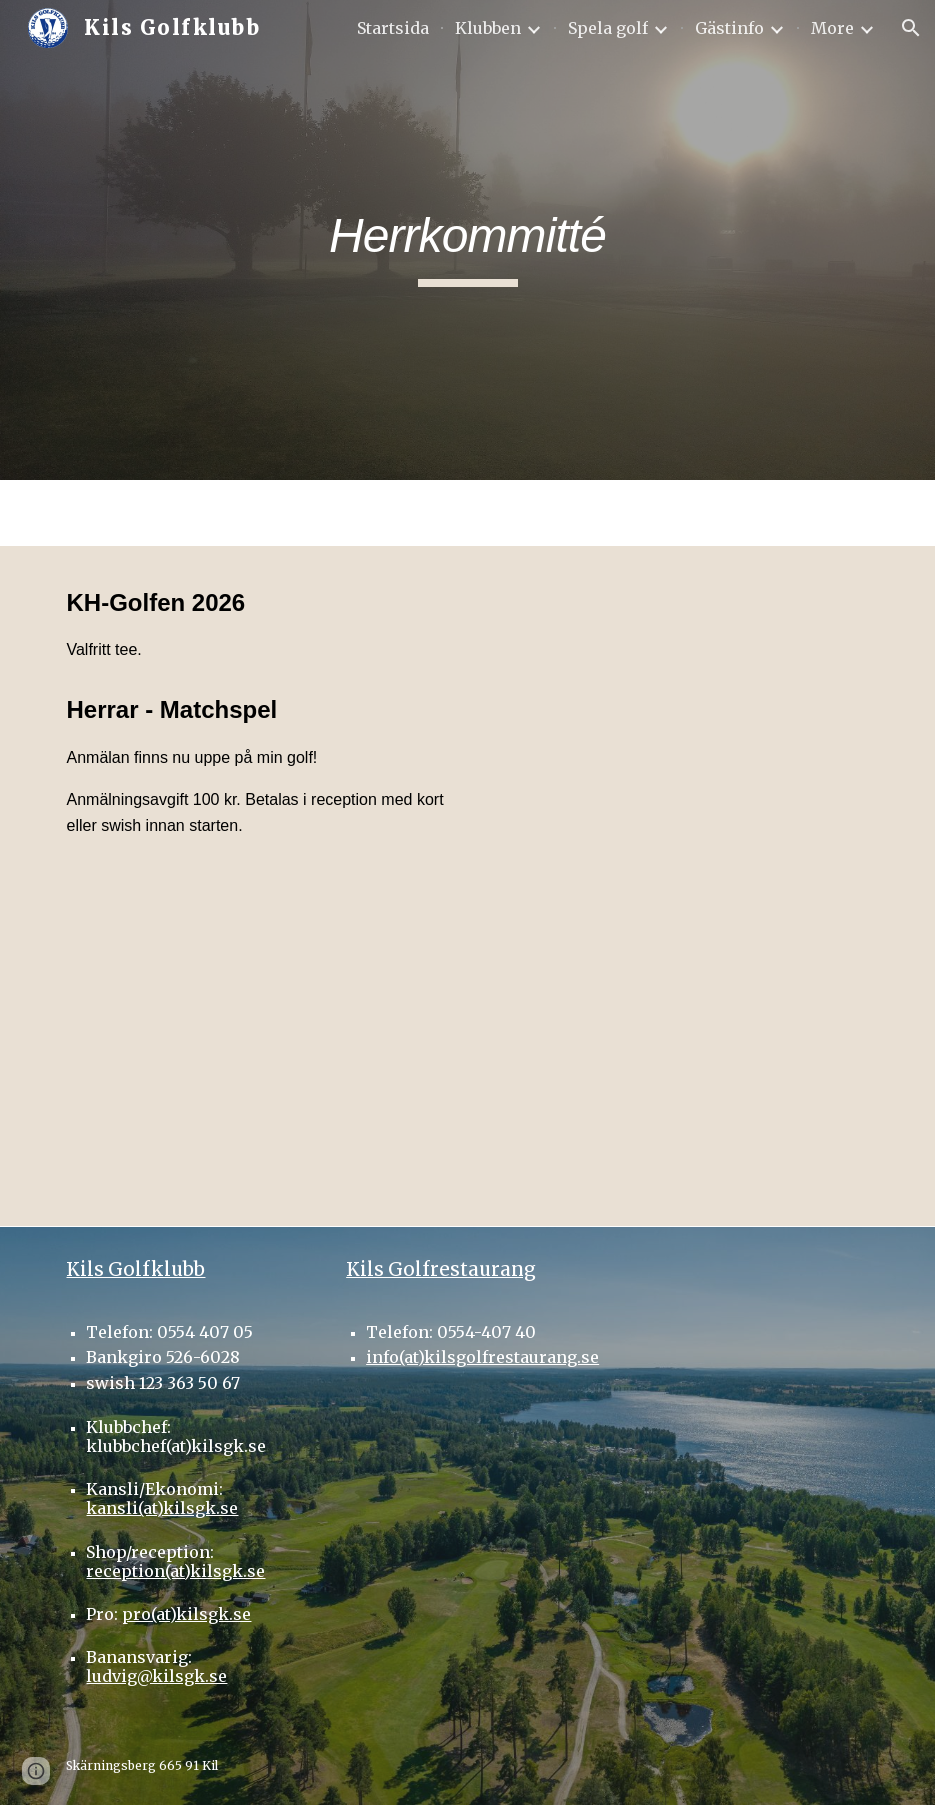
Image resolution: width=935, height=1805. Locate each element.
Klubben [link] (488, 28)
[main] (467, 240)
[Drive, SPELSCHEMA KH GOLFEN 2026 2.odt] (257, 1054)
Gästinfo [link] (729, 28)
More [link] (832, 28)
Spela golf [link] (608, 28)
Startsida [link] (393, 28)
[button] (911, 28)
